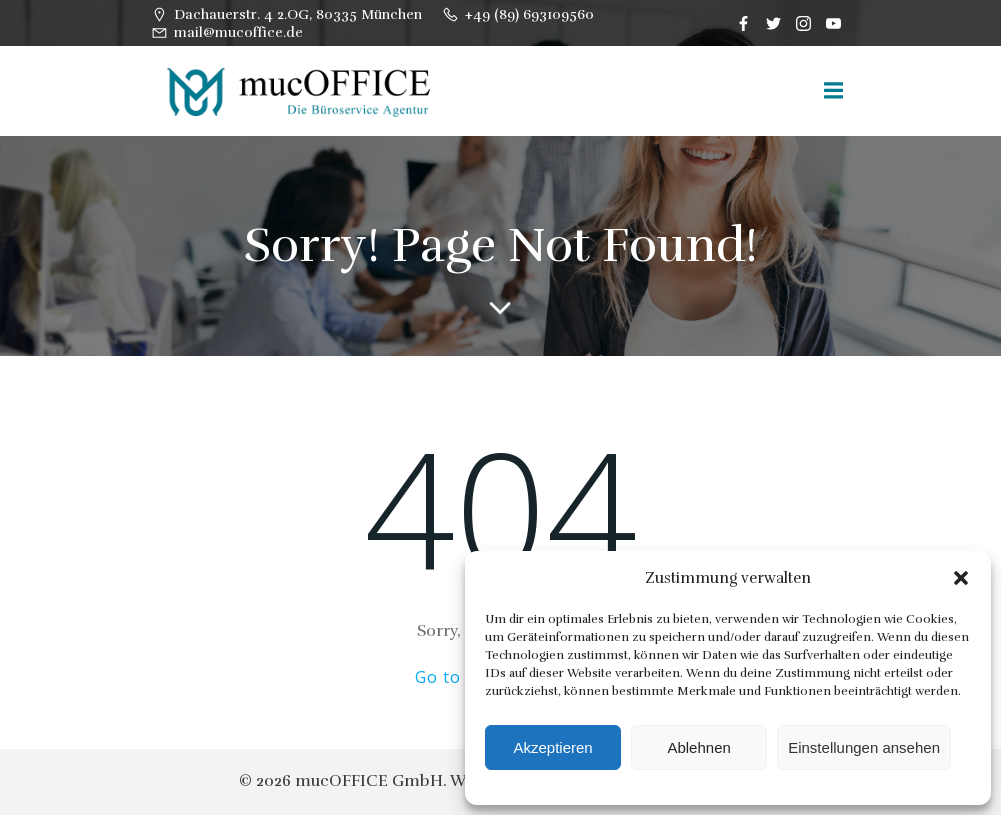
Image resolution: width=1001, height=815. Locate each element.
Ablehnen (698, 747)
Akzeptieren (552, 747)
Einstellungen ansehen (864, 747)
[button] (961, 578)
